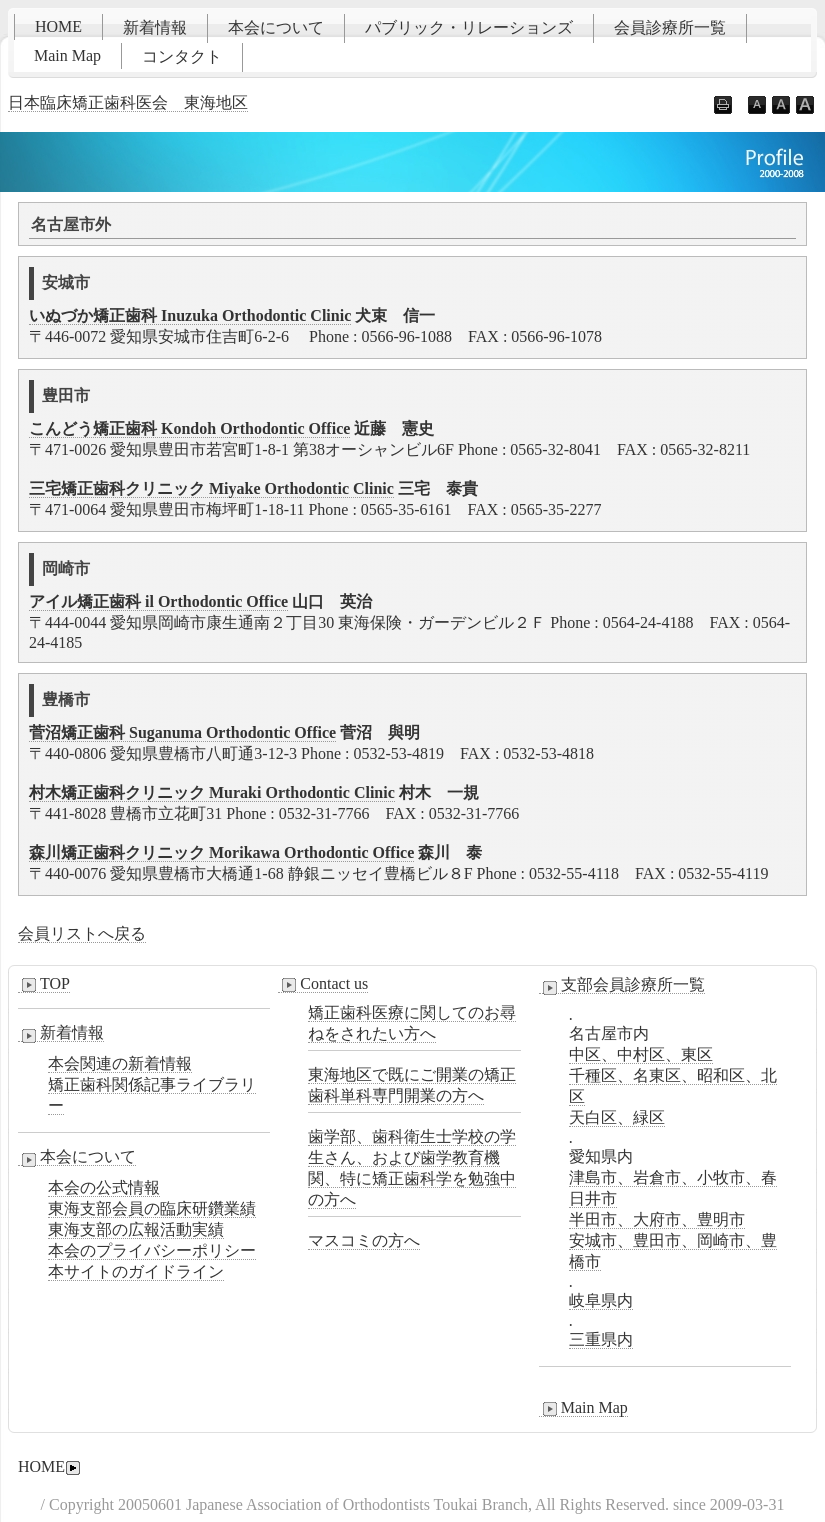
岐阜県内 (601, 1300)
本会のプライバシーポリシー (152, 1250)
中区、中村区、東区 (641, 1054)
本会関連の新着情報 (120, 1063)
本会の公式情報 (104, 1187)
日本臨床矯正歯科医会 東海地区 (128, 102)
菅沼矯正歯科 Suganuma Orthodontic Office (182, 732)
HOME (58, 26)
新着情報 (155, 27)
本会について (276, 27)
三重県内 (601, 1339)
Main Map (67, 55)
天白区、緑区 (617, 1117)
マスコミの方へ (364, 1240)
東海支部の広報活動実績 (136, 1229)
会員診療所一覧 (670, 27)
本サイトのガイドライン (136, 1271)
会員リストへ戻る (82, 933)
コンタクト (182, 56)
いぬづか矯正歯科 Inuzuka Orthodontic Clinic (190, 315)
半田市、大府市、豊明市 (657, 1219)
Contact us (323, 984)
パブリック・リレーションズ (469, 27)
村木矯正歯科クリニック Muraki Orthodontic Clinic (212, 792)
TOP (44, 984)
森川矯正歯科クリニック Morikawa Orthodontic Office (221, 852)
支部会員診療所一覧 (622, 985)
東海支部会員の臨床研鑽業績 (152, 1208)
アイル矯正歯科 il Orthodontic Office (158, 601)
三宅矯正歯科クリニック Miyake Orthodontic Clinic (211, 488)
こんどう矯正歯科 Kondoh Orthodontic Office (189, 428)
